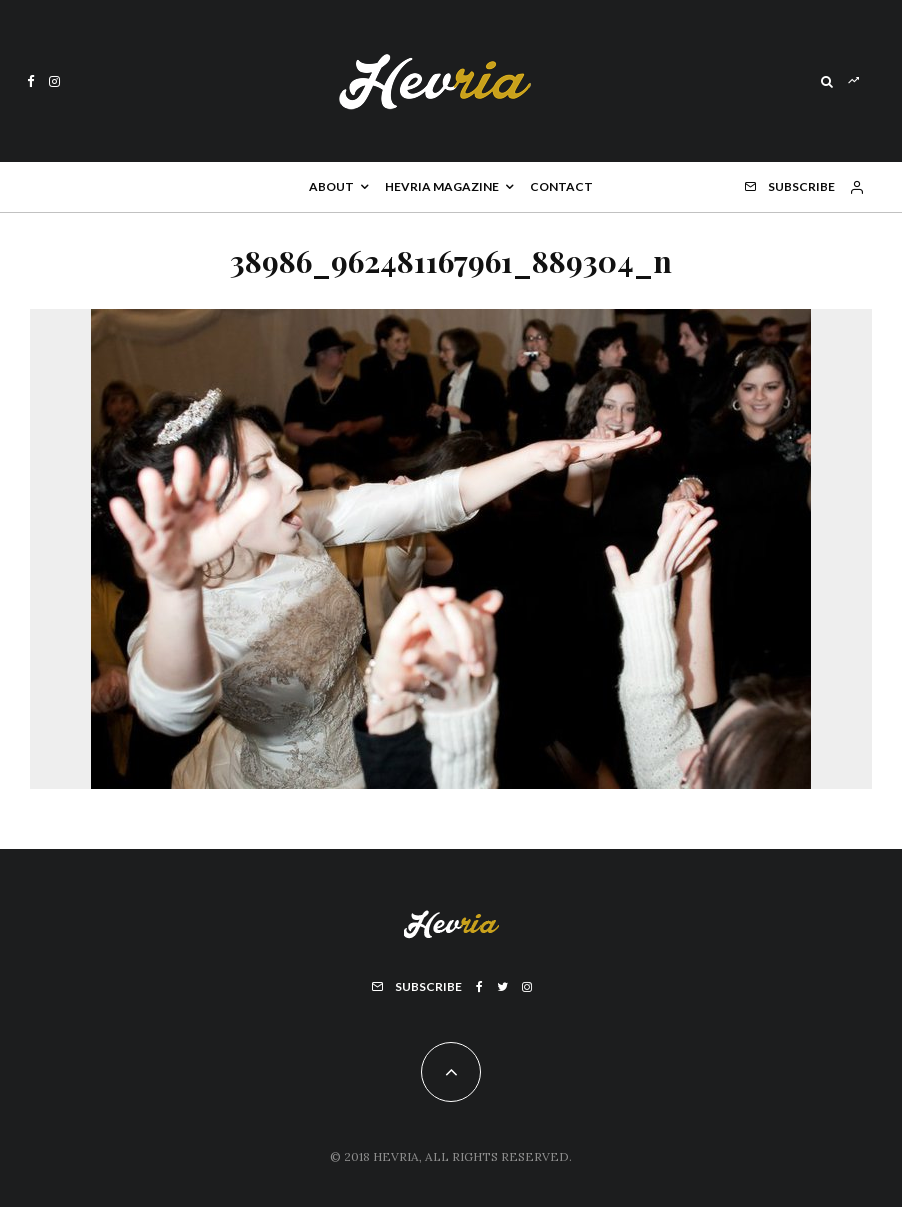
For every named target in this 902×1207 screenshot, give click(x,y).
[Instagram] (54, 81)
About (331, 186)
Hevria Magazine (442, 186)
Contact (561, 186)
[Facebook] (31, 81)
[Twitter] (502, 987)
